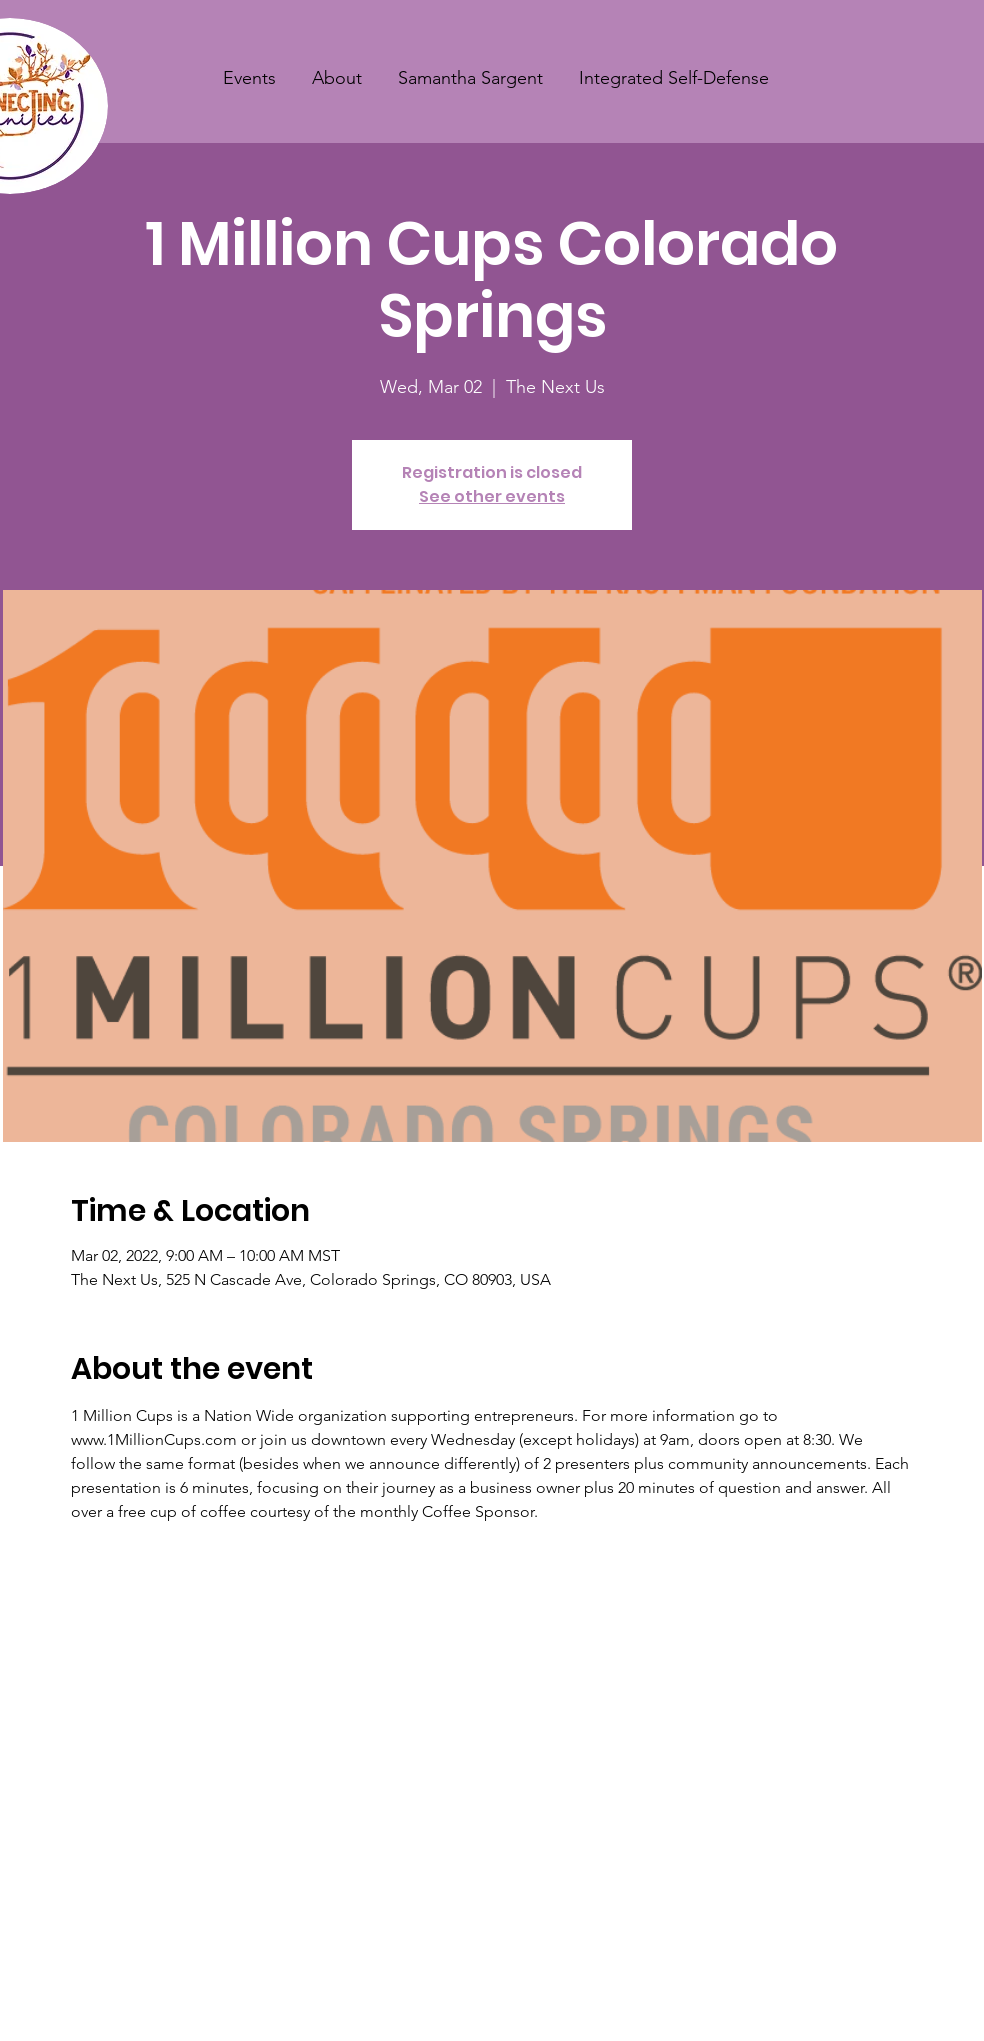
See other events (492, 496)
